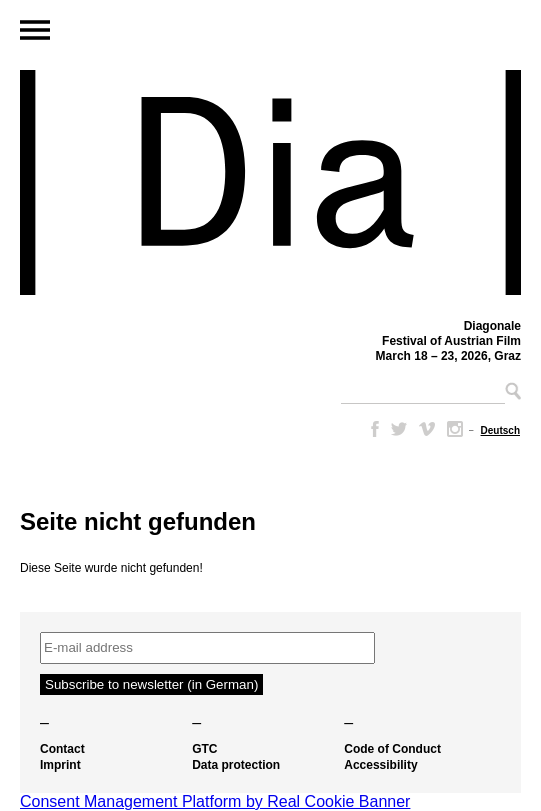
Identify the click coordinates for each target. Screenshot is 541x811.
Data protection (236, 765)
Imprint (60, 765)
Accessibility (380, 765)
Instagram (455, 429)
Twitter (399, 429)
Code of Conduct (392, 749)
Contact (62, 749)
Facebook (371, 429)
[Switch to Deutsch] (500, 430)
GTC (204, 749)
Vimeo (427, 429)
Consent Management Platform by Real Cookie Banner (215, 801)
